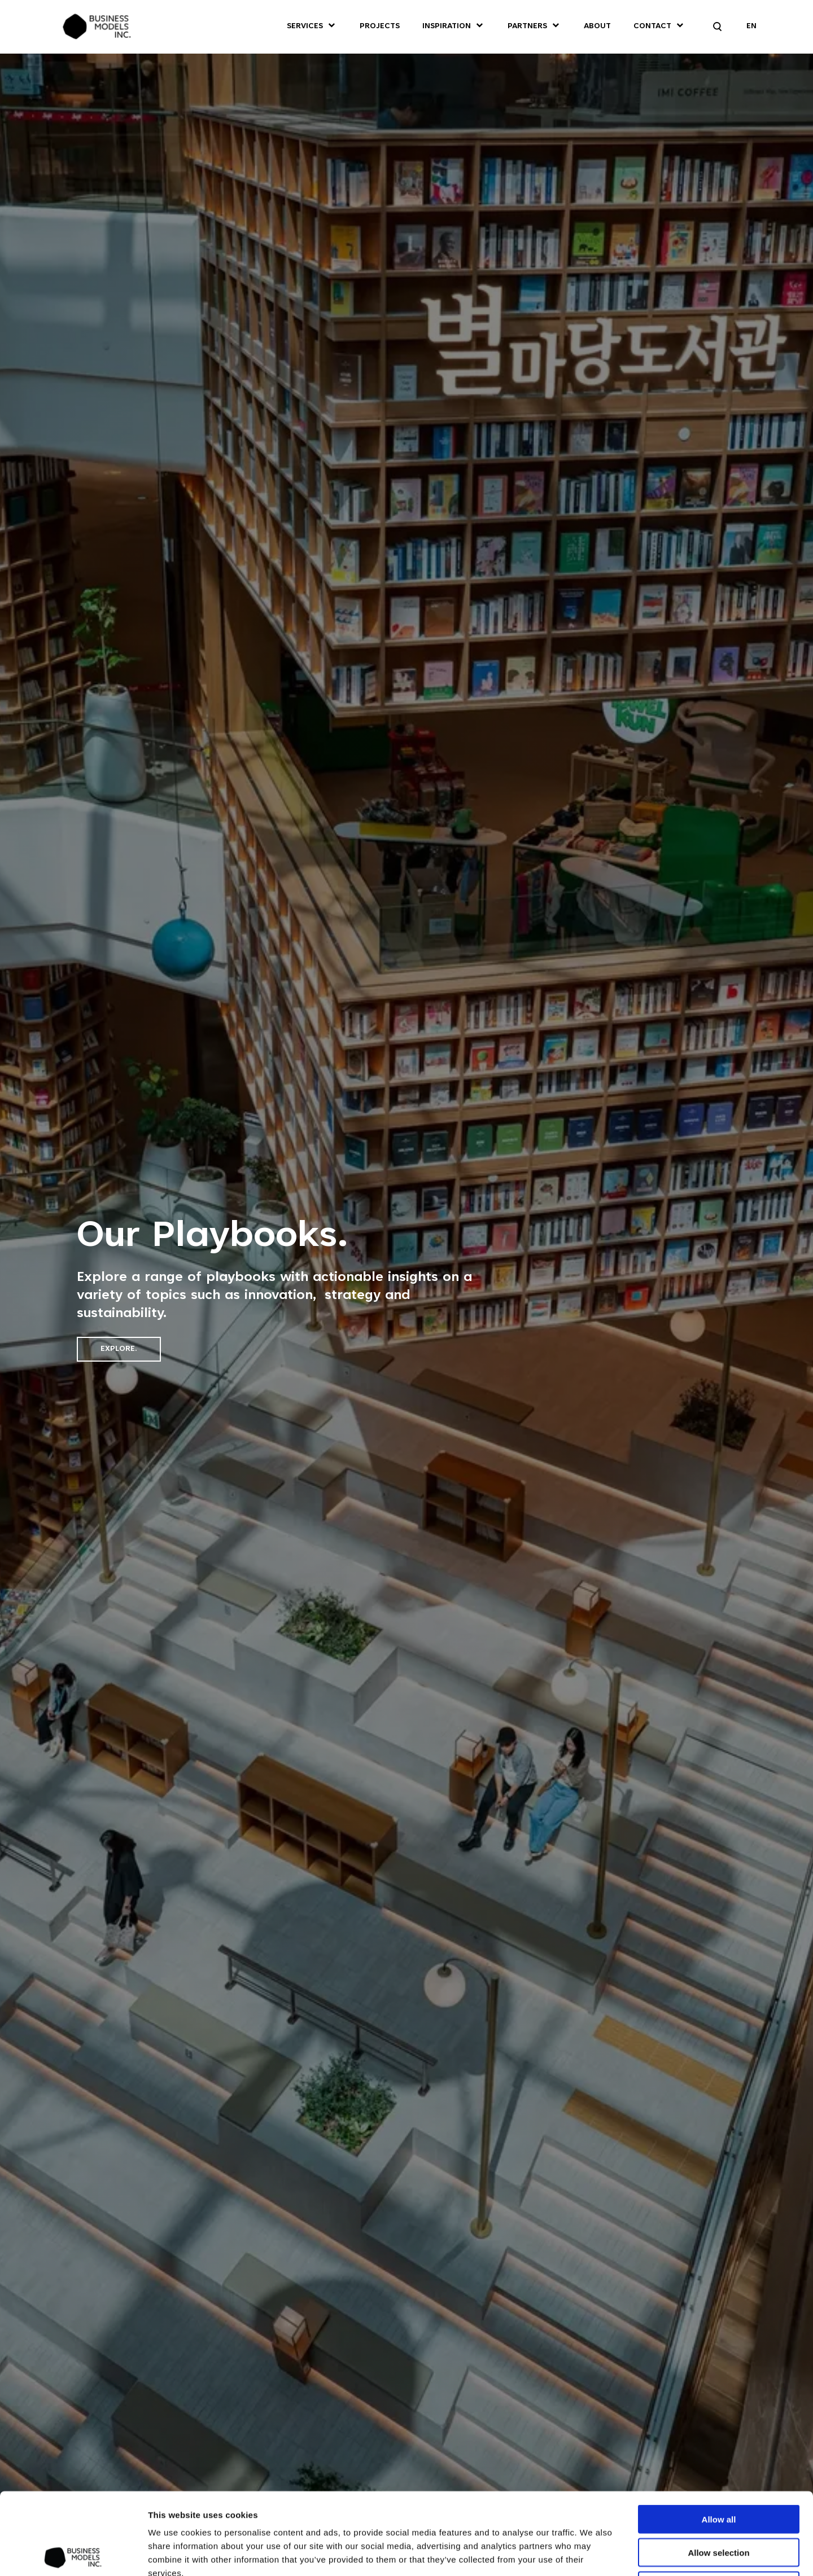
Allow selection (718, 2471)
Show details (639, 2554)
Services (305, 26)
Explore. (118, 1349)
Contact (652, 26)
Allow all (719, 2437)
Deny (719, 2504)
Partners (527, 26)
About (597, 26)
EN (751, 26)
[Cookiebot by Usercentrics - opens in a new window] (73, 2554)
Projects (380, 26)
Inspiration (446, 26)
